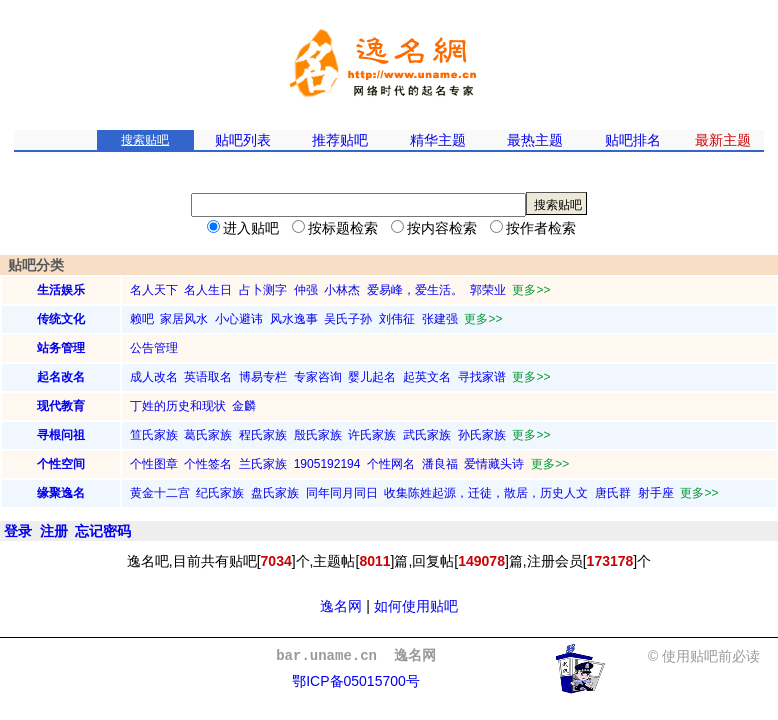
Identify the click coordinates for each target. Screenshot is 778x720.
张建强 (440, 319)
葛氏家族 (208, 435)
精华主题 (438, 140)
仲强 (306, 290)
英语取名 (208, 377)
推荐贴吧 (340, 140)
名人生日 (208, 290)
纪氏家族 (220, 493)
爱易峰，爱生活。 (415, 290)
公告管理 (154, 348)
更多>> (531, 290)
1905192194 (327, 464)
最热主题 (535, 140)
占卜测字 (263, 290)
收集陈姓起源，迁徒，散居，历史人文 (486, 493)
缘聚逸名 (61, 493)
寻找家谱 (482, 377)
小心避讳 (239, 319)
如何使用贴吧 (416, 606)
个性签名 (208, 464)
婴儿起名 (372, 377)
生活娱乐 (61, 290)
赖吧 (142, 319)
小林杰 (342, 290)
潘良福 (440, 464)
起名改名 (61, 377)
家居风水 (184, 319)
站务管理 (61, 348)
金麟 (244, 406)
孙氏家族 (482, 435)
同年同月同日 (342, 493)
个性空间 (61, 464)
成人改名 (154, 377)
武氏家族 (427, 435)
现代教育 (61, 406)
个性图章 (154, 464)
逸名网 (341, 606)
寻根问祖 (61, 435)
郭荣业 (488, 290)
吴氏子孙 (348, 319)
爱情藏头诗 (494, 464)
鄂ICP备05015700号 (356, 681)
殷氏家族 (318, 435)
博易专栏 (263, 377)
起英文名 (427, 377)
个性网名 (391, 464)
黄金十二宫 (160, 493)
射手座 (656, 493)
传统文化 (61, 319)
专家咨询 (318, 377)
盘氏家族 (275, 493)
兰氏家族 (263, 464)
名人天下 (154, 290)
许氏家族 (372, 435)
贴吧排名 (633, 140)
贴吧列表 (243, 140)
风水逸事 (294, 319)
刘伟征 (397, 319)
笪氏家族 (154, 435)
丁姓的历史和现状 (178, 406)
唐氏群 (613, 493)
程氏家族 (263, 435)
